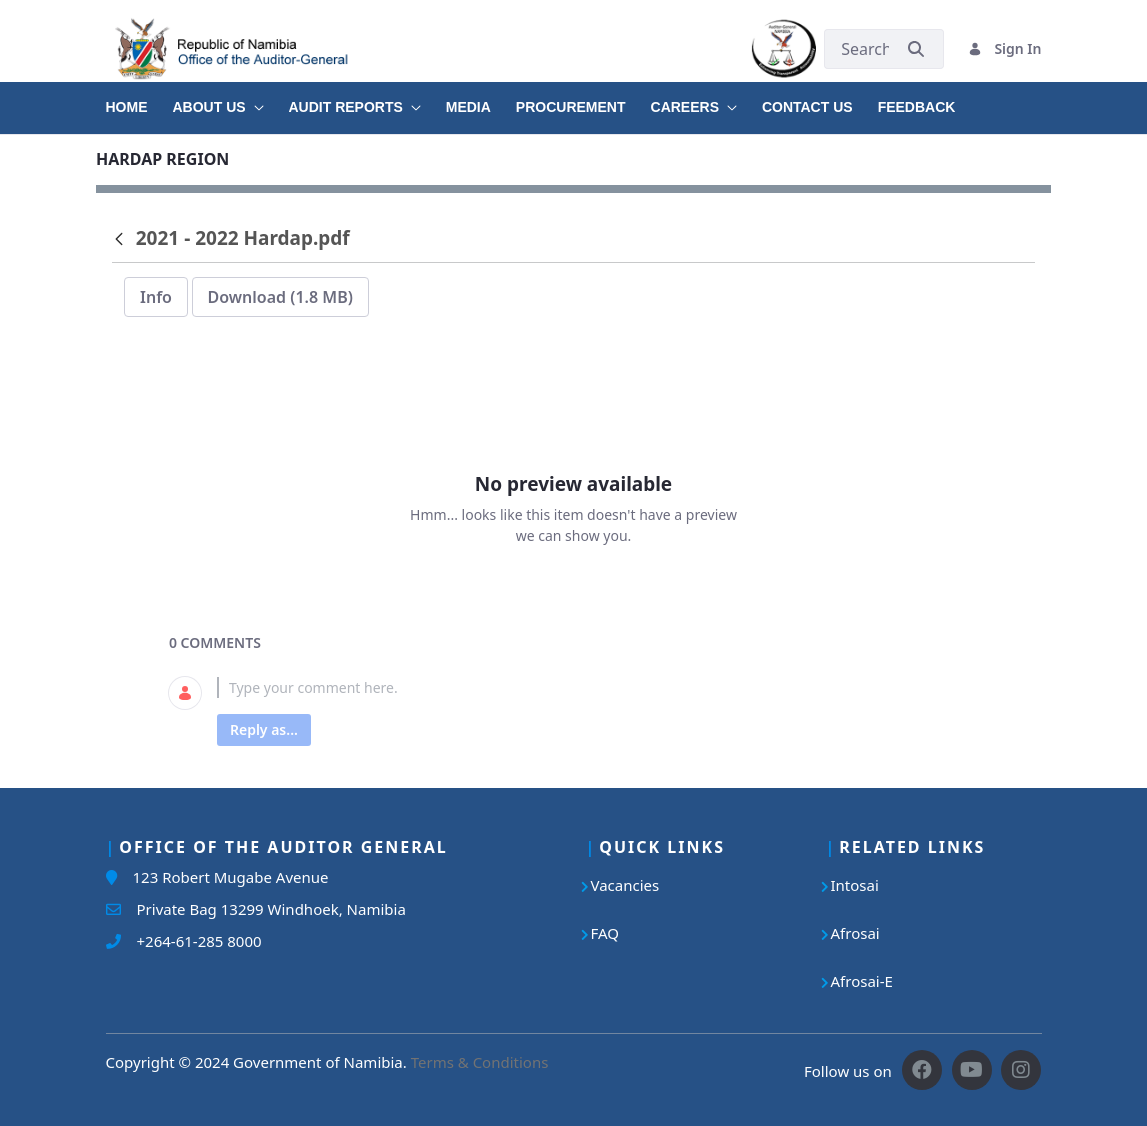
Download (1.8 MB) (280, 297)
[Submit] (916, 48)
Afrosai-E (862, 981)
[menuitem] (139, 100)
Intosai (855, 885)
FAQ (605, 933)
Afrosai (855, 933)
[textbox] (597, 687)
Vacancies (625, 885)
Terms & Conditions (480, 1062)
